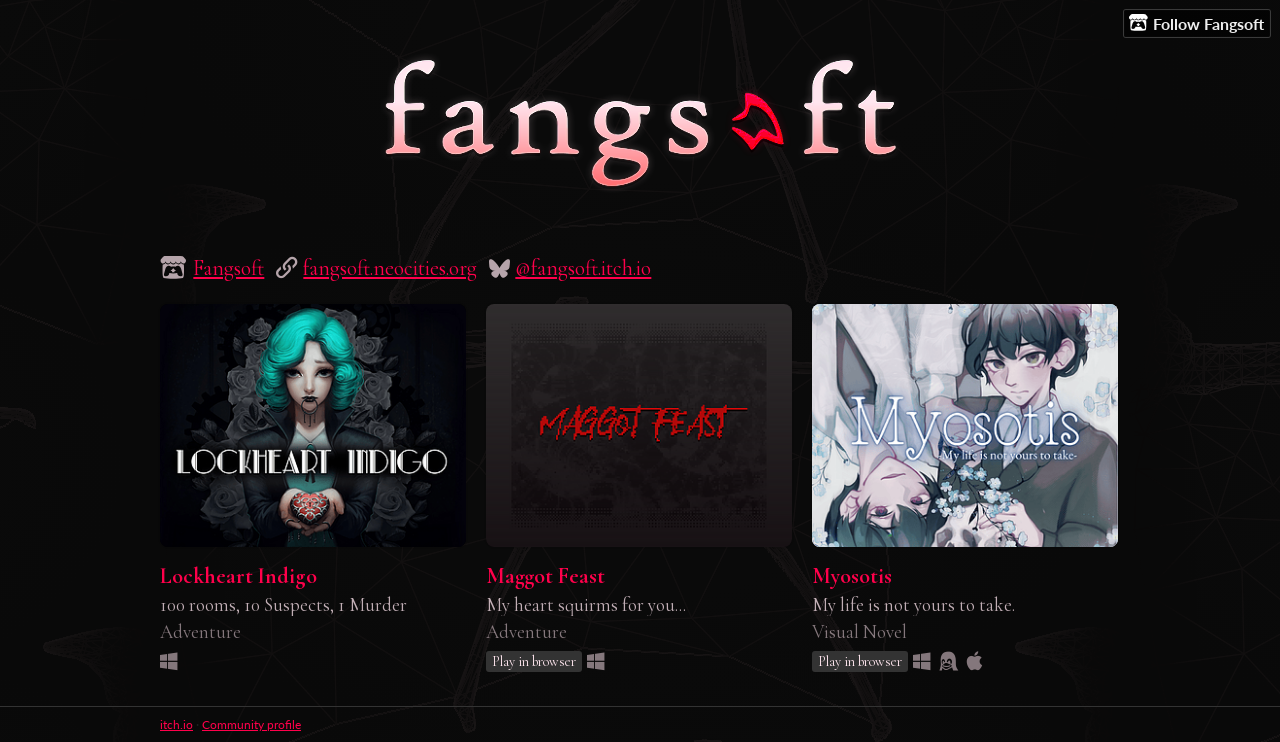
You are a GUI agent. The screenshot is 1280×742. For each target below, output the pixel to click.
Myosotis (852, 576)
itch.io (176, 724)
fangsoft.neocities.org (390, 268)
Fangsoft (228, 268)
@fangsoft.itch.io (583, 268)
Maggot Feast (545, 576)
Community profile (251, 724)
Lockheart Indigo (238, 576)
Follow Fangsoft (1196, 23)
